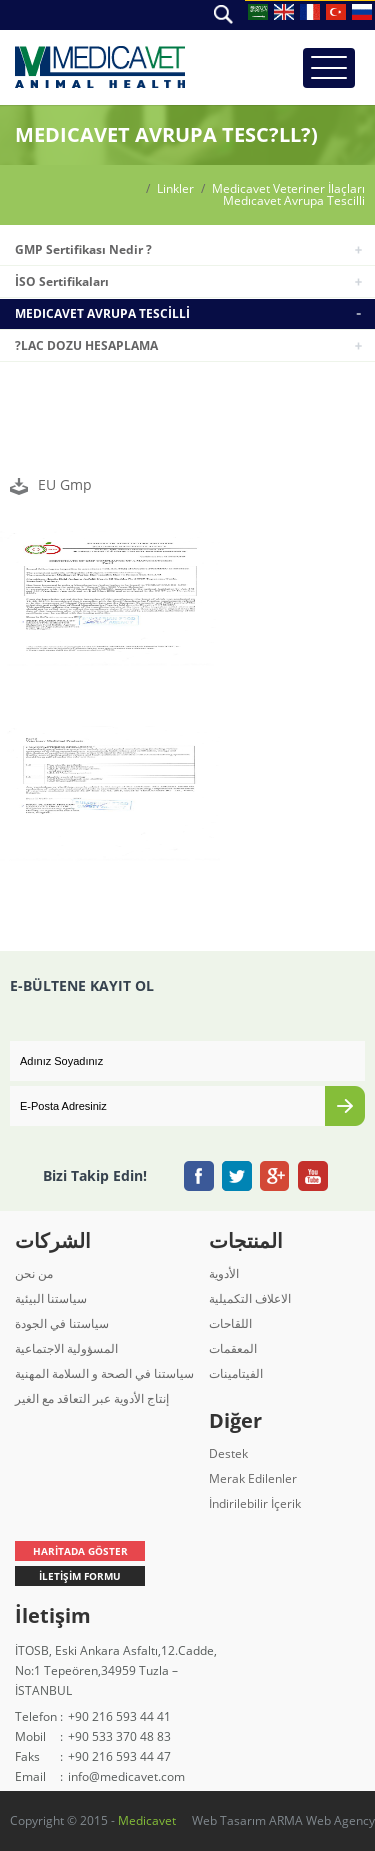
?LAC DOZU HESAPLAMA (86, 345)
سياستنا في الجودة (62, 1323)
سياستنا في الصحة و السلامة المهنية (104, 1373)
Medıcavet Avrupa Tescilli (294, 201)
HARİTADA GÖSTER (80, 1551)
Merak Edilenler (253, 1478)
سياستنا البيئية (51, 1298)
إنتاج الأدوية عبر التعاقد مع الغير (92, 1398)
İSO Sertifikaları (62, 281)
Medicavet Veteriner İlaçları (288, 189)
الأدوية (224, 1273)
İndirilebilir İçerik (255, 1503)
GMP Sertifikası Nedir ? (83, 249)
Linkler (175, 189)
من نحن (34, 1273)
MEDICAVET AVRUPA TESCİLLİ (102, 313)
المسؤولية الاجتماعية (66, 1348)
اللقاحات (230, 1323)
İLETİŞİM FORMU (80, 1576)
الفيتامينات (236, 1373)
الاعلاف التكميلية (250, 1298)
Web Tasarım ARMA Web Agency (283, 1820)
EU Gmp (65, 484)
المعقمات (233, 1348)
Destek (228, 1453)
